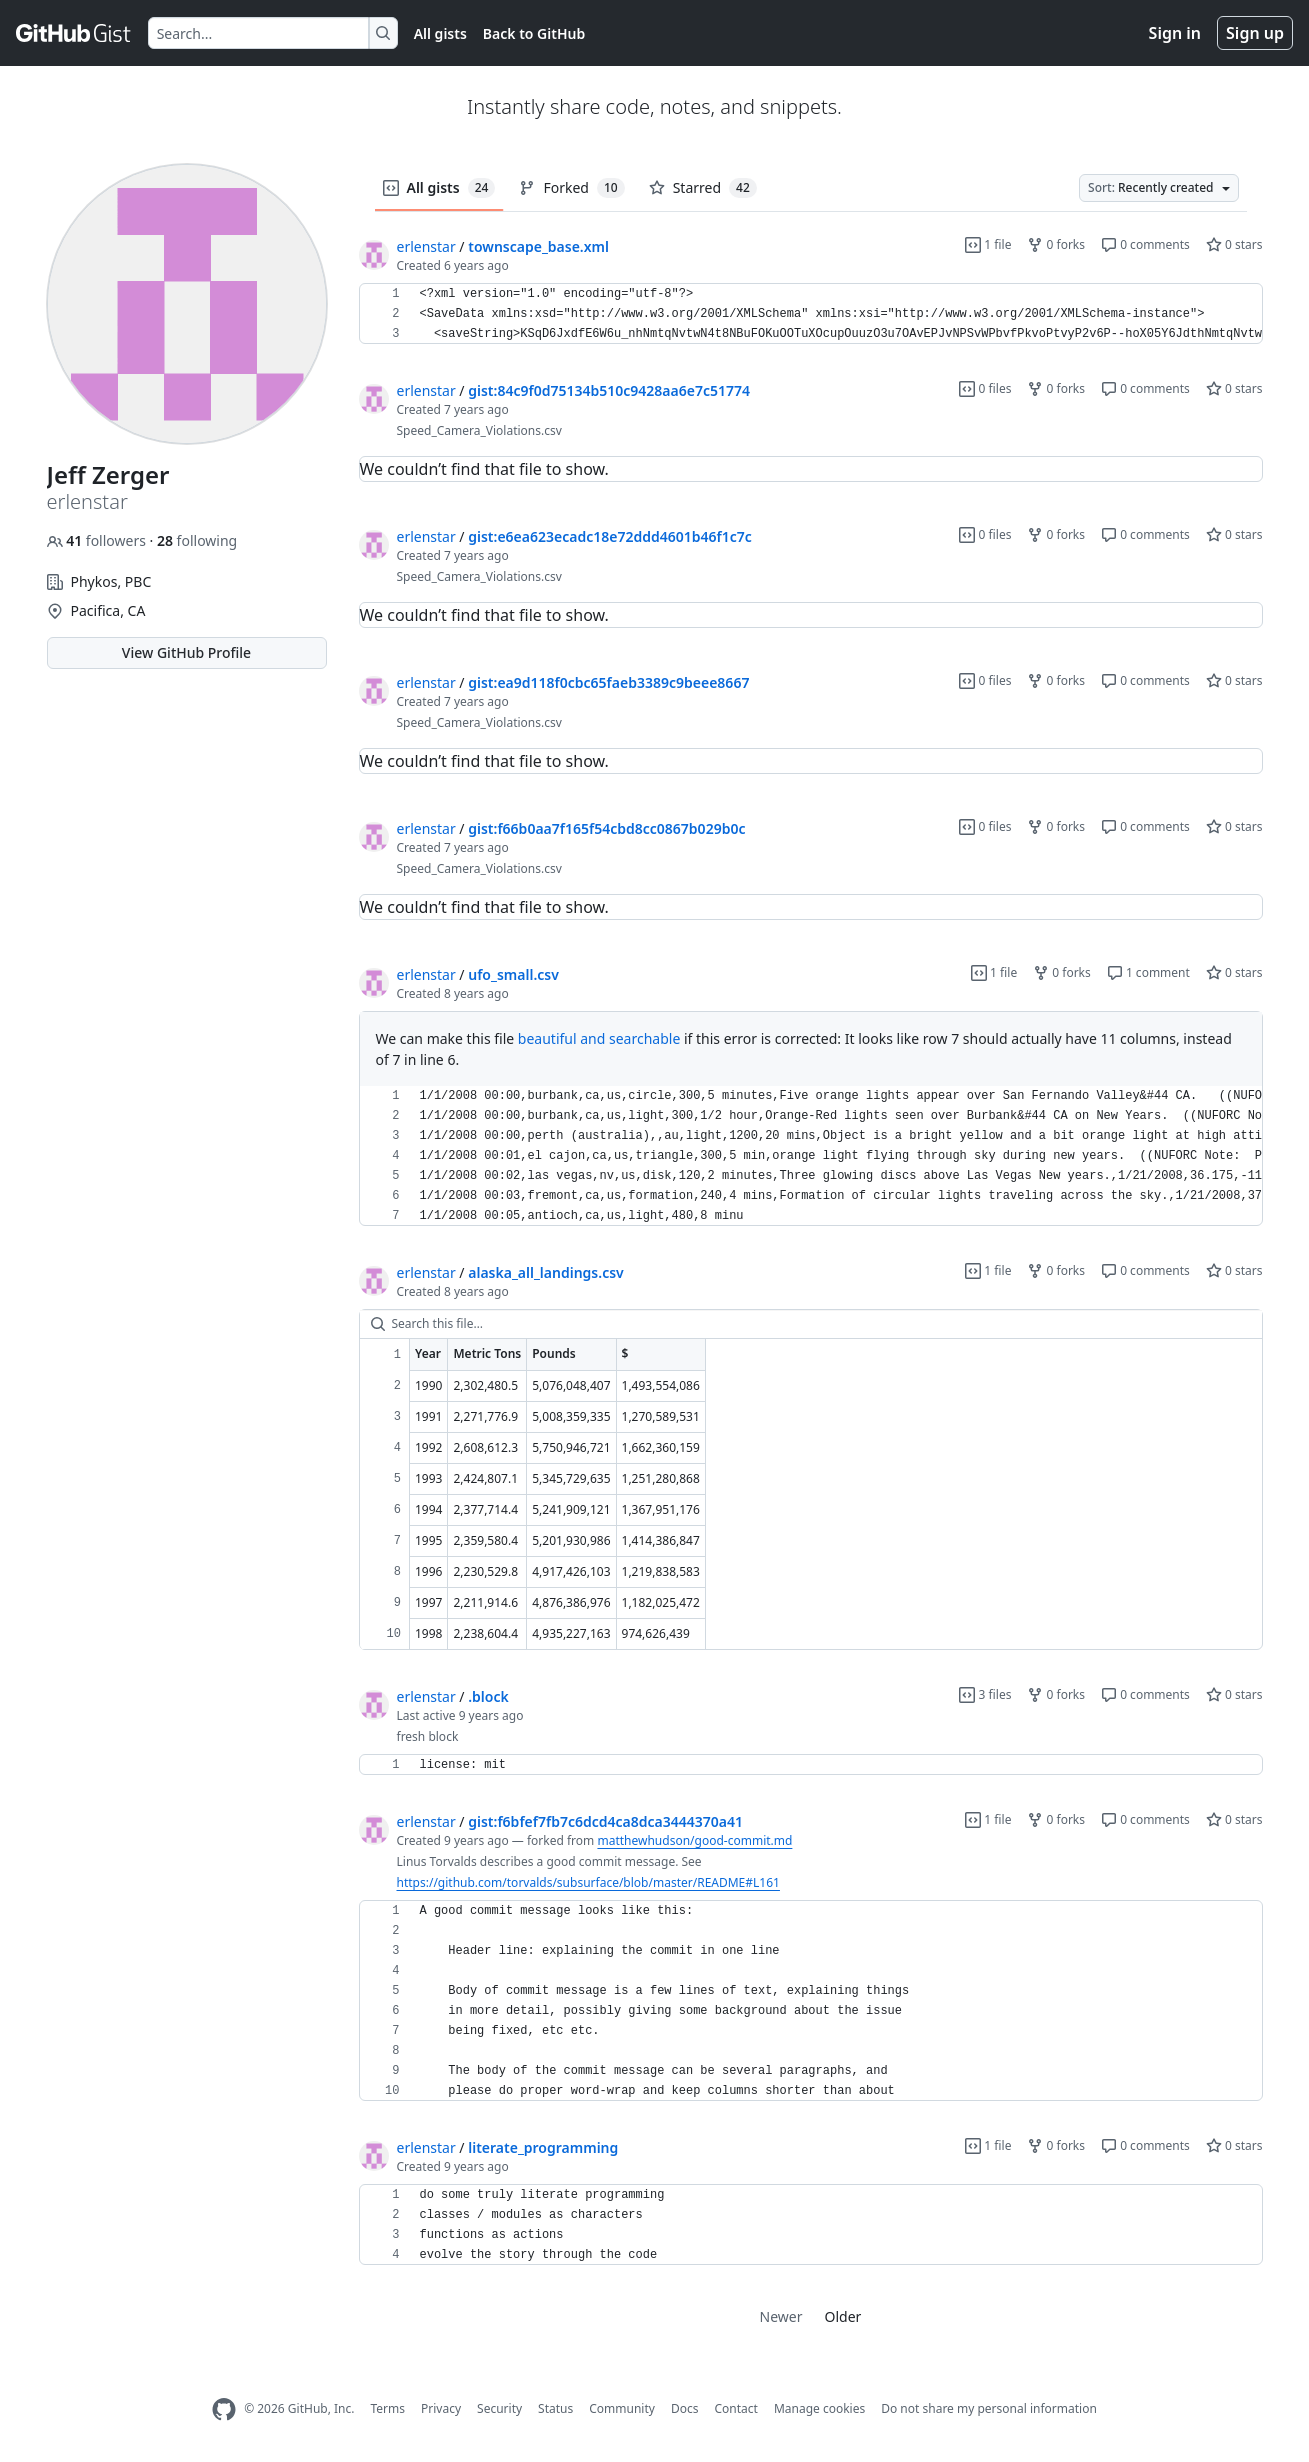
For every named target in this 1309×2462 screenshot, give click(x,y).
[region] (811, 314)
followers (98, 540)
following (197, 540)
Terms (387, 2408)
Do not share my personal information (989, 2408)
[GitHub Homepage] (224, 2409)
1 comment (1148, 972)
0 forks (1056, 244)
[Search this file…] (811, 1324)
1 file (988, 244)
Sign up (1255, 33)
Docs (685, 2408)
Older (843, 2316)
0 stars (1234, 244)
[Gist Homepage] (74, 33)
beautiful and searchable (599, 1038)
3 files (985, 1694)
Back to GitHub (534, 33)
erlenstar (426, 246)
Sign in (1175, 33)
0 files (985, 388)
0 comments (1145, 244)
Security (499, 2408)
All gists (440, 33)
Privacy (441, 2408)
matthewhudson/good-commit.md (694, 1840)
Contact (735, 2408)
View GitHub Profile (186, 652)
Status (555, 2408)
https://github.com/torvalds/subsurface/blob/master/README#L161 (588, 1882)
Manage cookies (819, 2408)
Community (622, 2408)
